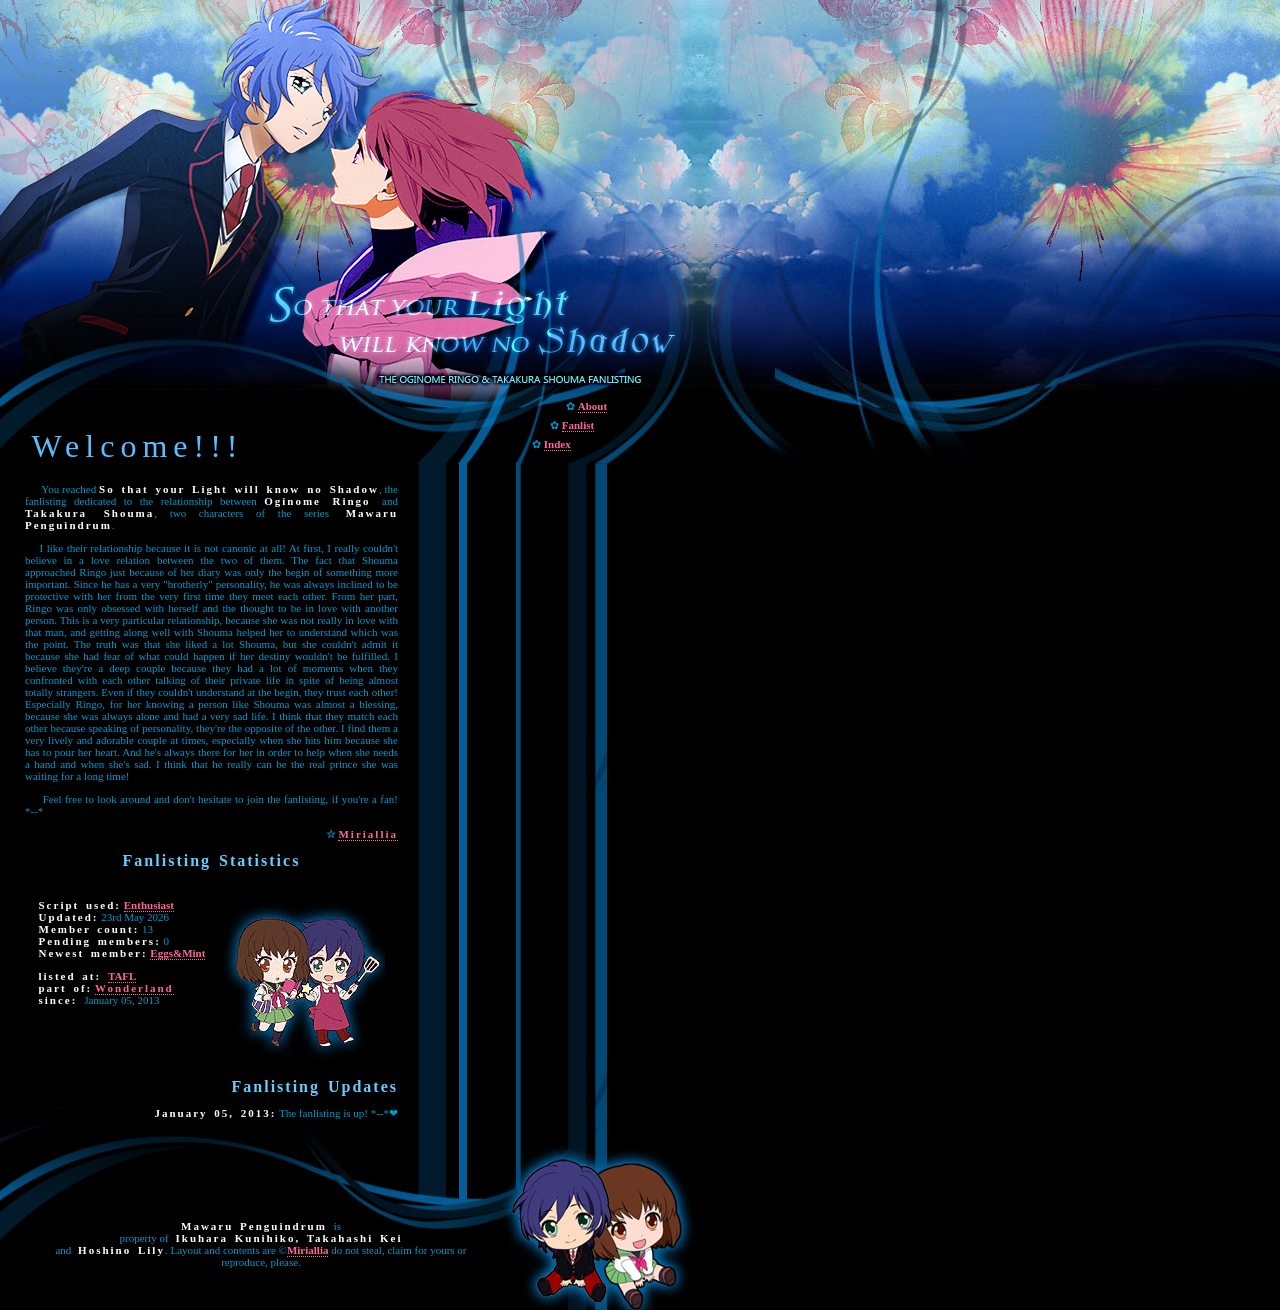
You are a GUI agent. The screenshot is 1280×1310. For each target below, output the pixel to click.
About (592, 406)
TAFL (122, 976)
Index (557, 444)
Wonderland (134, 988)
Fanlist (578, 425)
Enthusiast (149, 905)
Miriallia (368, 834)
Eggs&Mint (177, 953)
